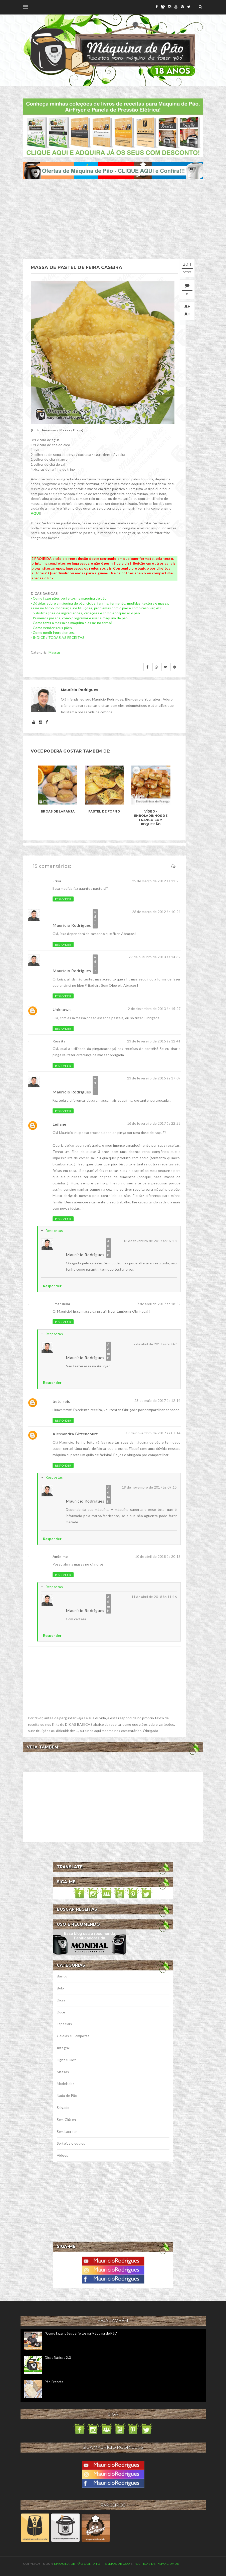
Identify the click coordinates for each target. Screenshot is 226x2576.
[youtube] (175, 6)
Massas (55, 650)
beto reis (61, 1399)
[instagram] (169, 6)
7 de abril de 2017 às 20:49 (155, 1342)
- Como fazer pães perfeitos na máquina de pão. (69, 597)
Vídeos (62, 2154)
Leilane (59, 1122)
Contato (92, 2562)
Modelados (66, 2082)
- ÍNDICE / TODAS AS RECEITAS (58, 636)
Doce (61, 2010)
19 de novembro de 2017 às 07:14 (153, 1431)
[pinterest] (182, 6)
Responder (63, 897)
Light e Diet (66, 2058)
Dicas (61, 1998)
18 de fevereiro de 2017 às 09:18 (150, 1239)
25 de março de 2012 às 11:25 (156, 879)
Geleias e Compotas (73, 2034)
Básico (62, 1974)
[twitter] (188, 6)
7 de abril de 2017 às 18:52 (159, 1302)
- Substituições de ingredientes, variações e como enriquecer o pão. (86, 611)
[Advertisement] (113, 219)
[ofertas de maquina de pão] (113, 170)
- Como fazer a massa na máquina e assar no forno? (72, 621)
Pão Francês (54, 2380)
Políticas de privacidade (156, 2562)
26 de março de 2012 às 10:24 (156, 910)
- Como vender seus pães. (52, 626)
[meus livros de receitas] (113, 127)
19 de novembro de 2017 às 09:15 (149, 1486)
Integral (63, 2046)
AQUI (35, 511)
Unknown (62, 1007)
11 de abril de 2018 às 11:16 (154, 1595)
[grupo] (163, 6)
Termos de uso (116, 2562)
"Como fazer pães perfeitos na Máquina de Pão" (81, 2332)
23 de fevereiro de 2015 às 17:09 (154, 1076)
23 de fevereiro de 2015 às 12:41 (154, 1039)
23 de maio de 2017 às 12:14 (157, 1399)
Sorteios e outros (71, 2142)
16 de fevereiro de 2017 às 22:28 (154, 1122)
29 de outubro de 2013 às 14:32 (154, 955)
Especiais (64, 2022)
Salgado (63, 2106)
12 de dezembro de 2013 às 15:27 (153, 1007)
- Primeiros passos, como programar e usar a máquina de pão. (80, 616)
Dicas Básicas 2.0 (58, 2356)
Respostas (54, 1229)
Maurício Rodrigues (72, 923)
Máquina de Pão (69, 2562)
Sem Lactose (67, 2130)
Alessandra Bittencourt (75, 1432)
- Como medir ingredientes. (53, 631)
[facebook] (157, 6)
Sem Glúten (66, 2118)
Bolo (60, 1986)
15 (195, 294)
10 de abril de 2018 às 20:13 (158, 1555)
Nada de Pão (67, 2094)
